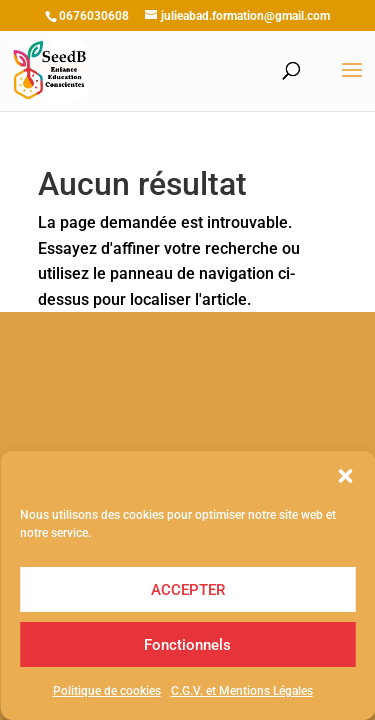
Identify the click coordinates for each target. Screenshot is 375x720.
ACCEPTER (188, 590)
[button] (345, 476)
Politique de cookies (107, 691)
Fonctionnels (187, 645)
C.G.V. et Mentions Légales (242, 691)
